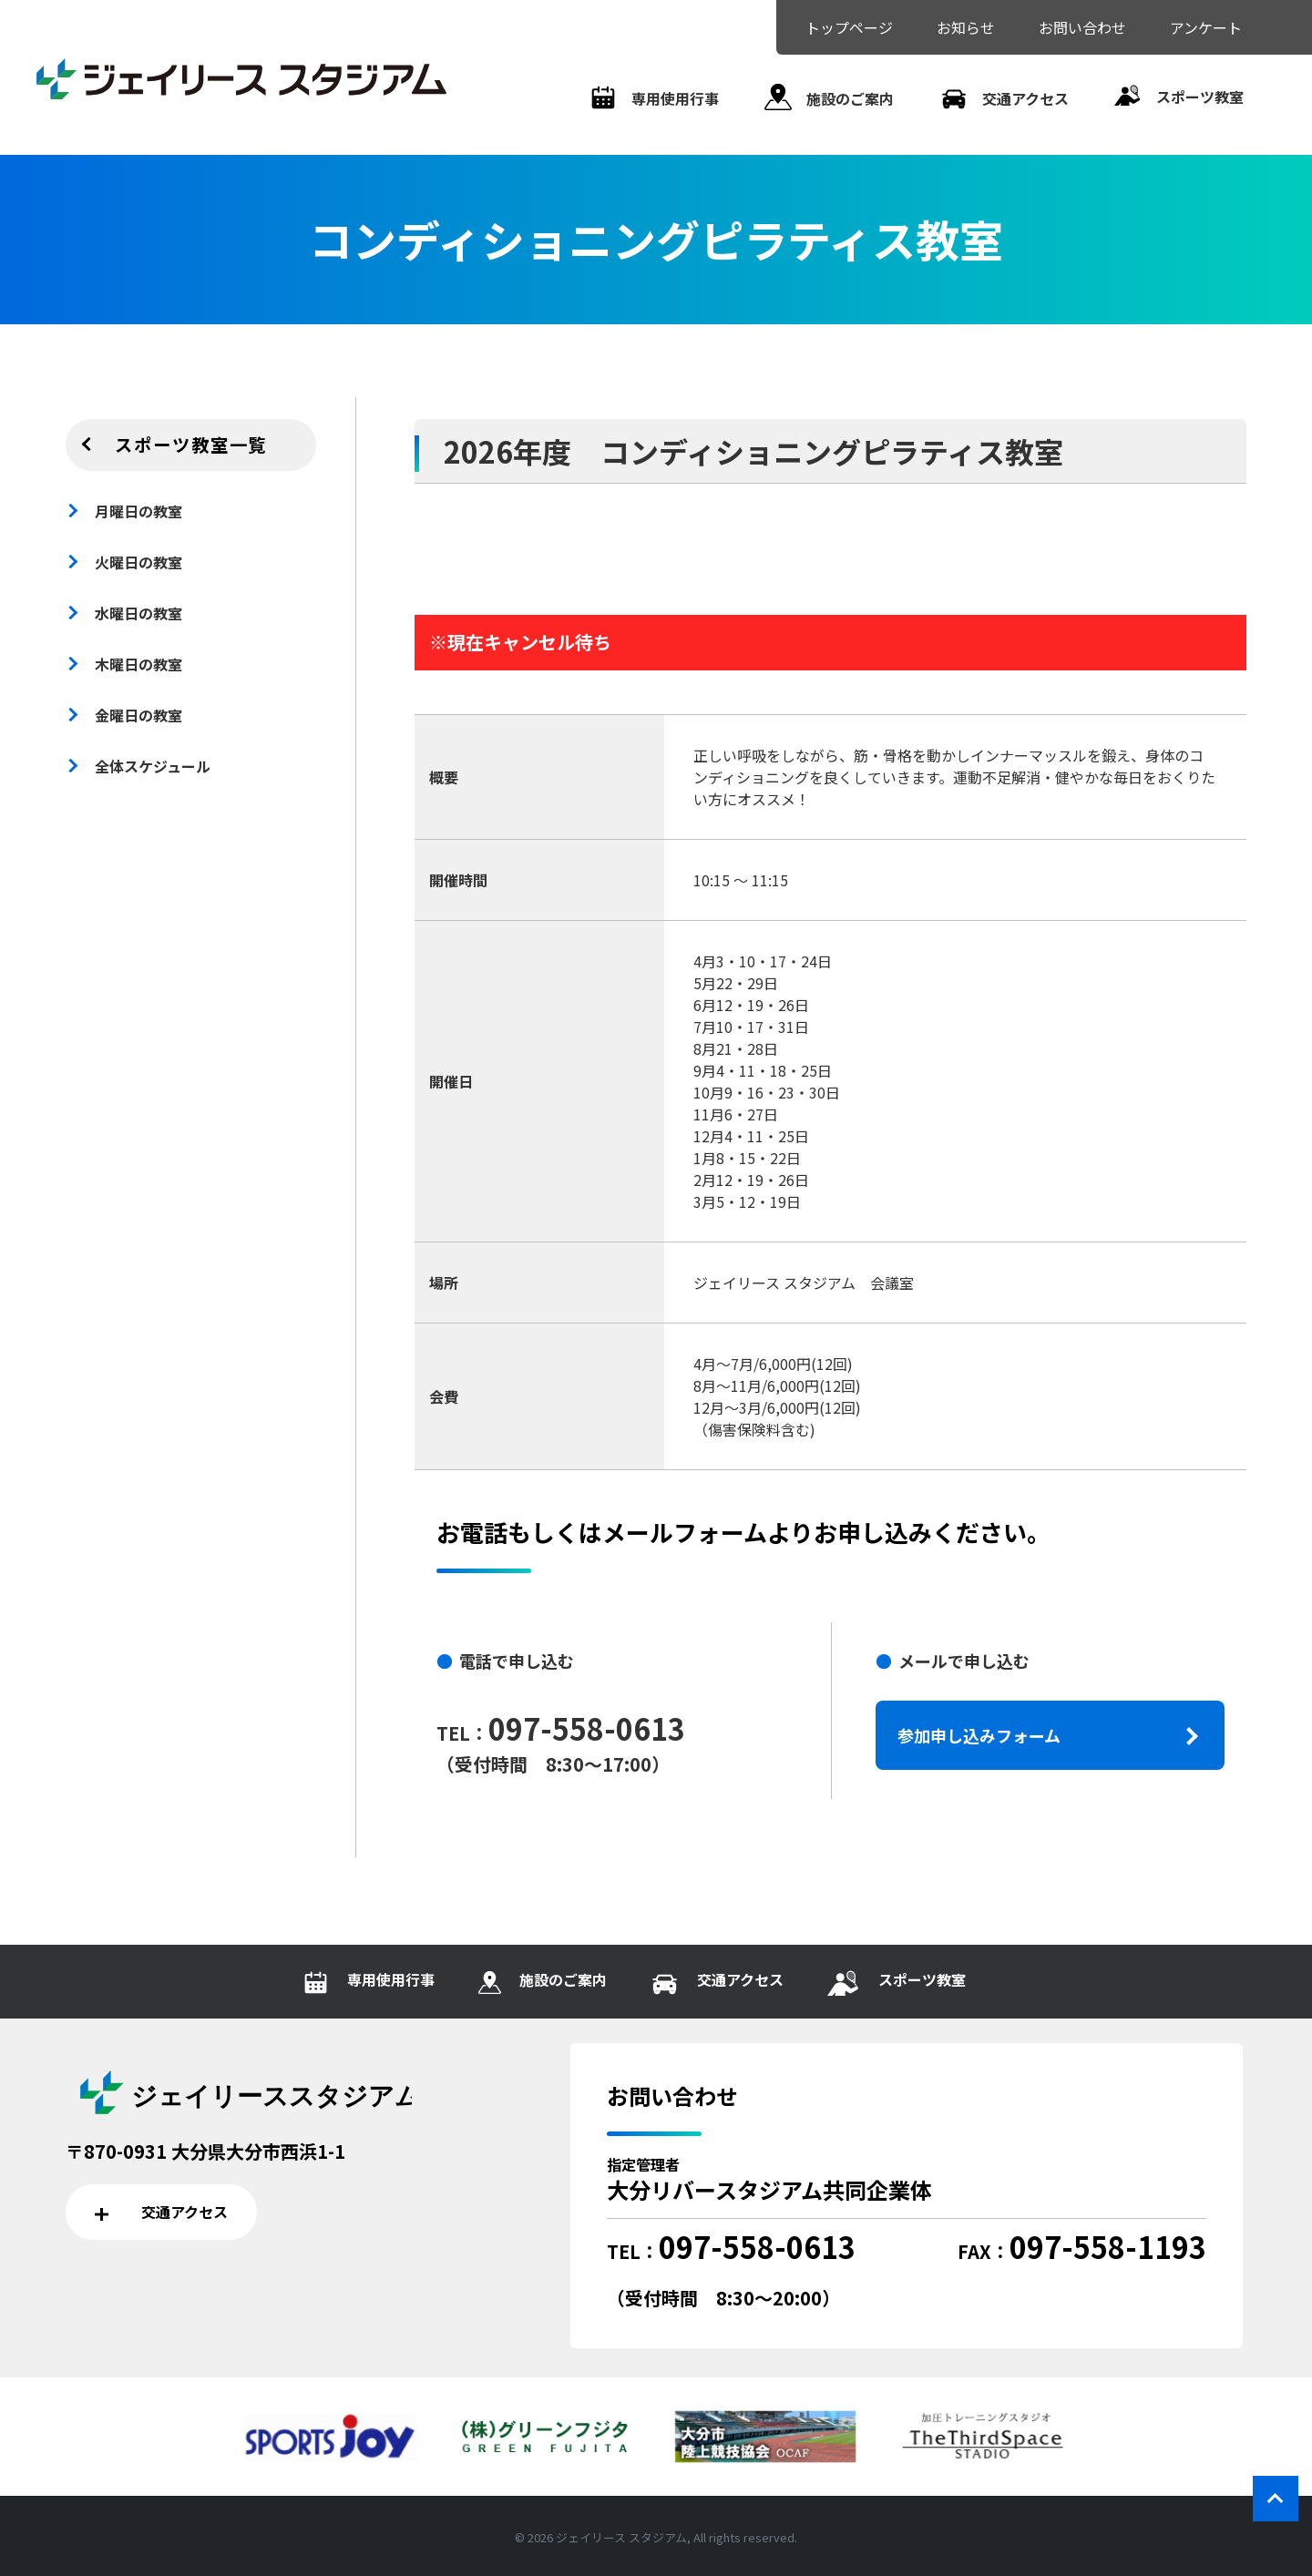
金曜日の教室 (138, 715)
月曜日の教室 (138, 511)
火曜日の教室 (138, 562)
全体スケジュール (152, 766)
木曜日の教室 (138, 664)
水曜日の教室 (138, 613)
